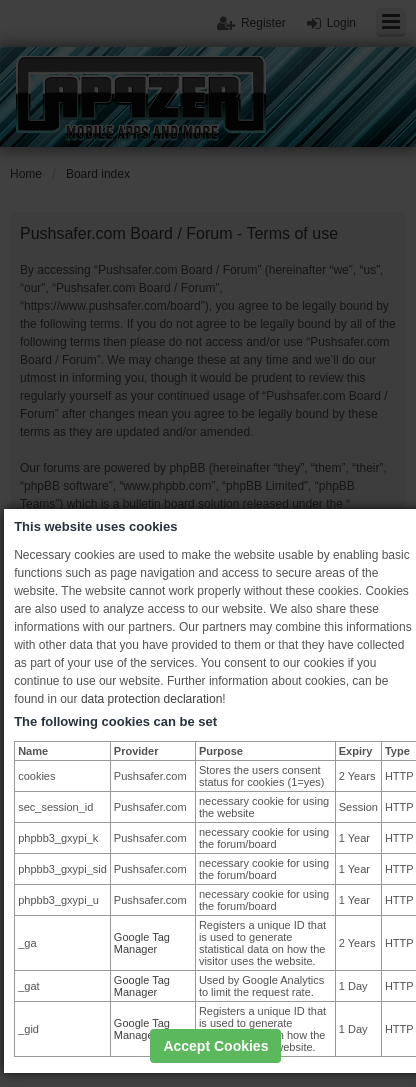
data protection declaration (151, 699)
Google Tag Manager (142, 943)
